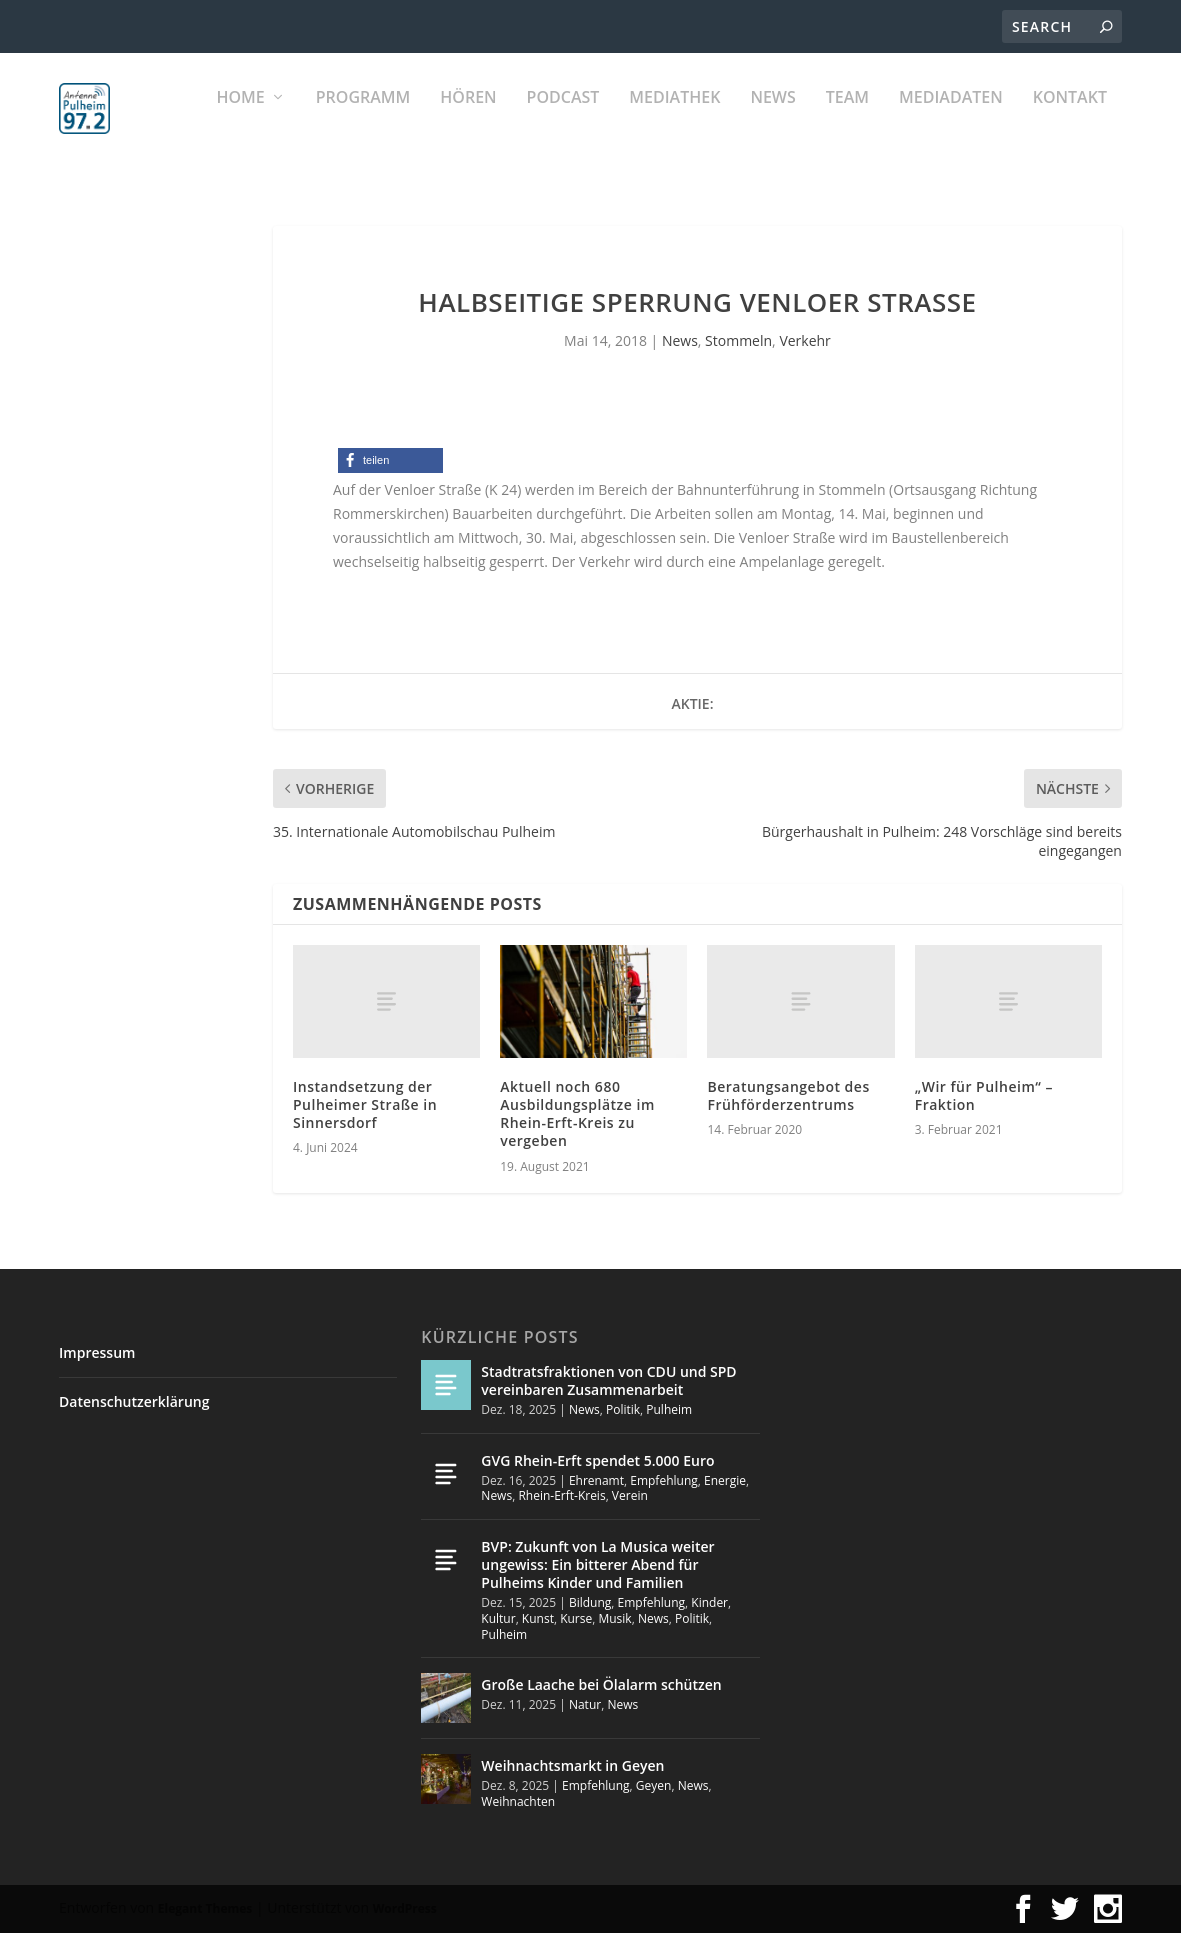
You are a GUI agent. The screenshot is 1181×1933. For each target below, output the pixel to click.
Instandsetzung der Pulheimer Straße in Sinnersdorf (365, 1104)
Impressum (97, 1352)
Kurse (576, 1619)
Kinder (709, 1603)
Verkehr (804, 341)
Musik (614, 1619)
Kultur (498, 1619)
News (772, 120)
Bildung (590, 1603)
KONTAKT (1070, 120)
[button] (390, 461)
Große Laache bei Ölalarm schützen (601, 1685)
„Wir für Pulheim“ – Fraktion (984, 1095)
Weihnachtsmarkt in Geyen (572, 1766)
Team (847, 120)
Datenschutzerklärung (134, 1401)
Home (240, 120)
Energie (725, 1480)
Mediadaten (951, 120)
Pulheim (669, 1409)
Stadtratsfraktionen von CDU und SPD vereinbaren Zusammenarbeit (608, 1380)
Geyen (654, 1786)
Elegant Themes (205, 1908)
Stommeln (738, 341)
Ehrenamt (596, 1480)
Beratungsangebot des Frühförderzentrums (788, 1095)
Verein (630, 1496)
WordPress (405, 1908)
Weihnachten (518, 1801)
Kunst (538, 1619)
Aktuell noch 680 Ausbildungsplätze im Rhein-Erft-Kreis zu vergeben (577, 1114)
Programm (363, 120)
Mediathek (674, 120)
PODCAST (563, 120)
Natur (585, 1705)
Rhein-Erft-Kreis (561, 1496)
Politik (623, 1409)
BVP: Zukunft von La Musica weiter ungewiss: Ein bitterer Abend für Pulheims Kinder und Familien (597, 1564)
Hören (468, 120)
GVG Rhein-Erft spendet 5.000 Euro (597, 1460)
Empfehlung (664, 1480)
